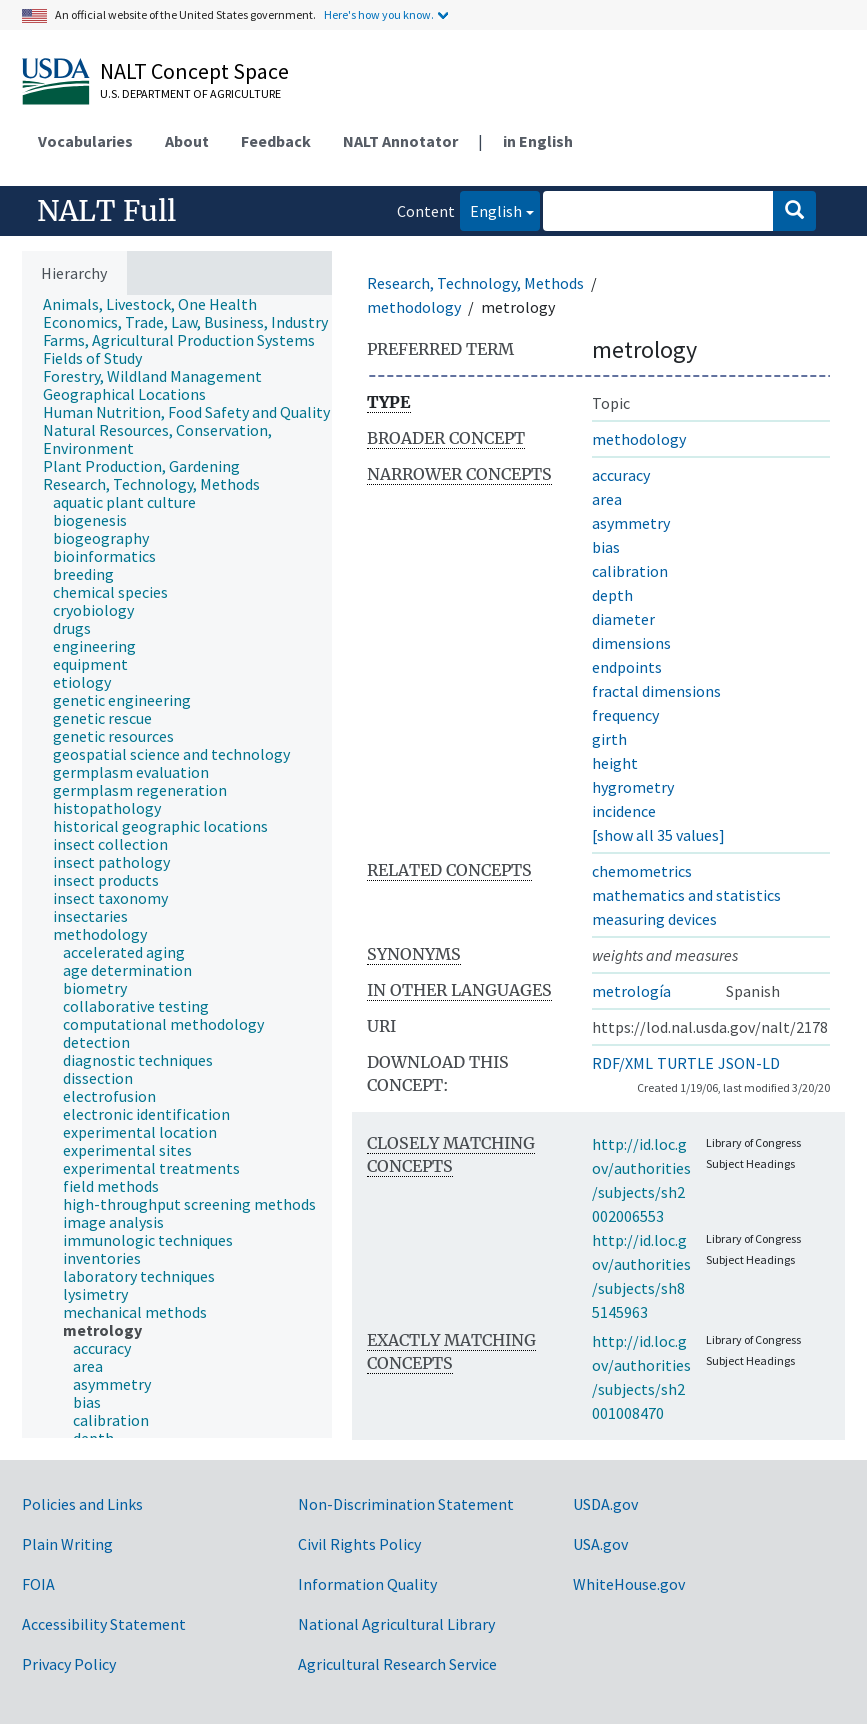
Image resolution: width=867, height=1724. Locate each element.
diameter (623, 619)
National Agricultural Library (396, 1624)
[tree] (177, 866)
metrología (631, 991)
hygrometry (633, 787)
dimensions (631, 643)
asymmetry (631, 523)
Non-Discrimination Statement (406, 1504)
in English (538, 141)
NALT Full (106, 211)
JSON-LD (749, 1063)
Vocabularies (85, 141)
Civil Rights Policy (359, 1544)
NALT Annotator (400, 141)
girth (609, 739)
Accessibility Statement (104, 1624)
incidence (624, 811)
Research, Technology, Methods (475, 283)
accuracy (621, 475)
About (187, 141)
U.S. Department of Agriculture (190, 93)
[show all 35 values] (658, 835)
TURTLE (685, 1063)
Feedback (276, 141)
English (491, 209)
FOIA (38, 1584)
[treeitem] (158, 304)
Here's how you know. (379, 14)
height (615, 763)
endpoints (627, 667)
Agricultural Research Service (397, 1664)
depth (612, 595)
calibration (630, 571)
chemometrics (642, 871)
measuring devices (654, 919)
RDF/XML (622, 1063)
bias (606, 547)
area (607, 499)
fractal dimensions (656, 691)
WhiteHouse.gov (629, 1584)
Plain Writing (67, 1544)
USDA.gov (605, 1504)
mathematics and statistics (686, 895)
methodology (414, 307)
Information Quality (367, 1584)
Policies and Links (82, 1504)
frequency (625, 715)
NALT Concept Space (194, 71)
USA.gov (600, 1544)
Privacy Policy (69, 1664)
